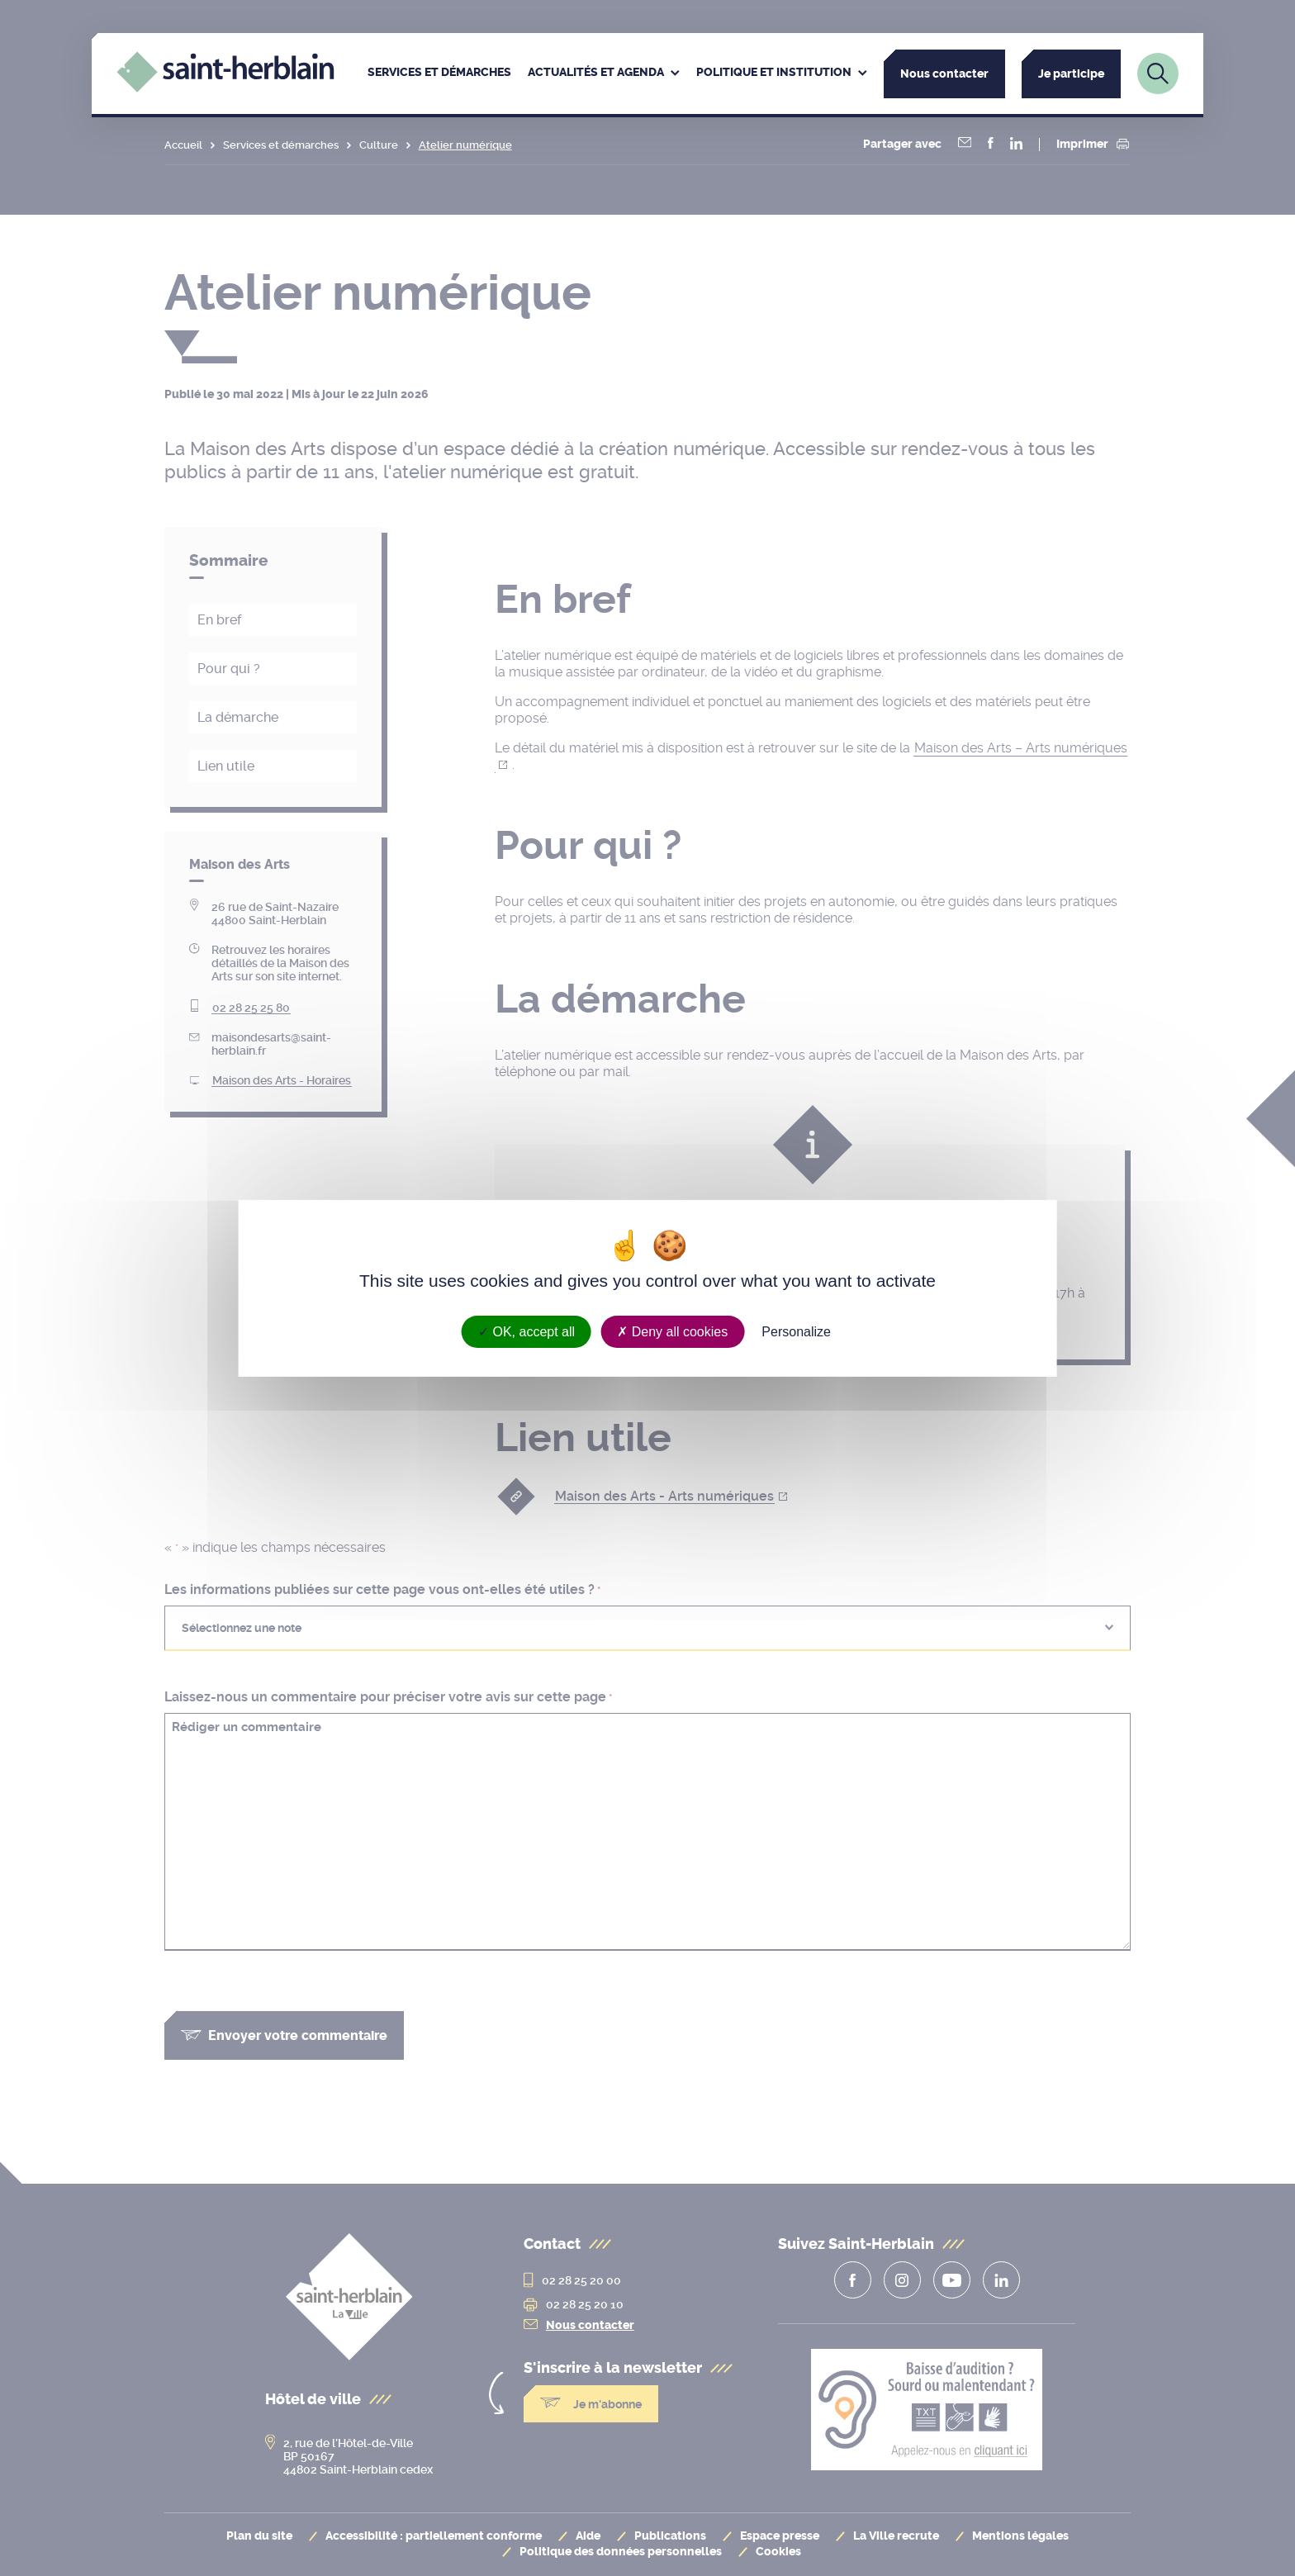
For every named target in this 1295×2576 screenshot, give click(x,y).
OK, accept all (526, 1331)
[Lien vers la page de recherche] (1158, 73)
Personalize (796, 1331)
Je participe (1071, 74)
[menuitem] (439, 73)
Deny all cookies (672, 1331)
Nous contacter (944, 74)
